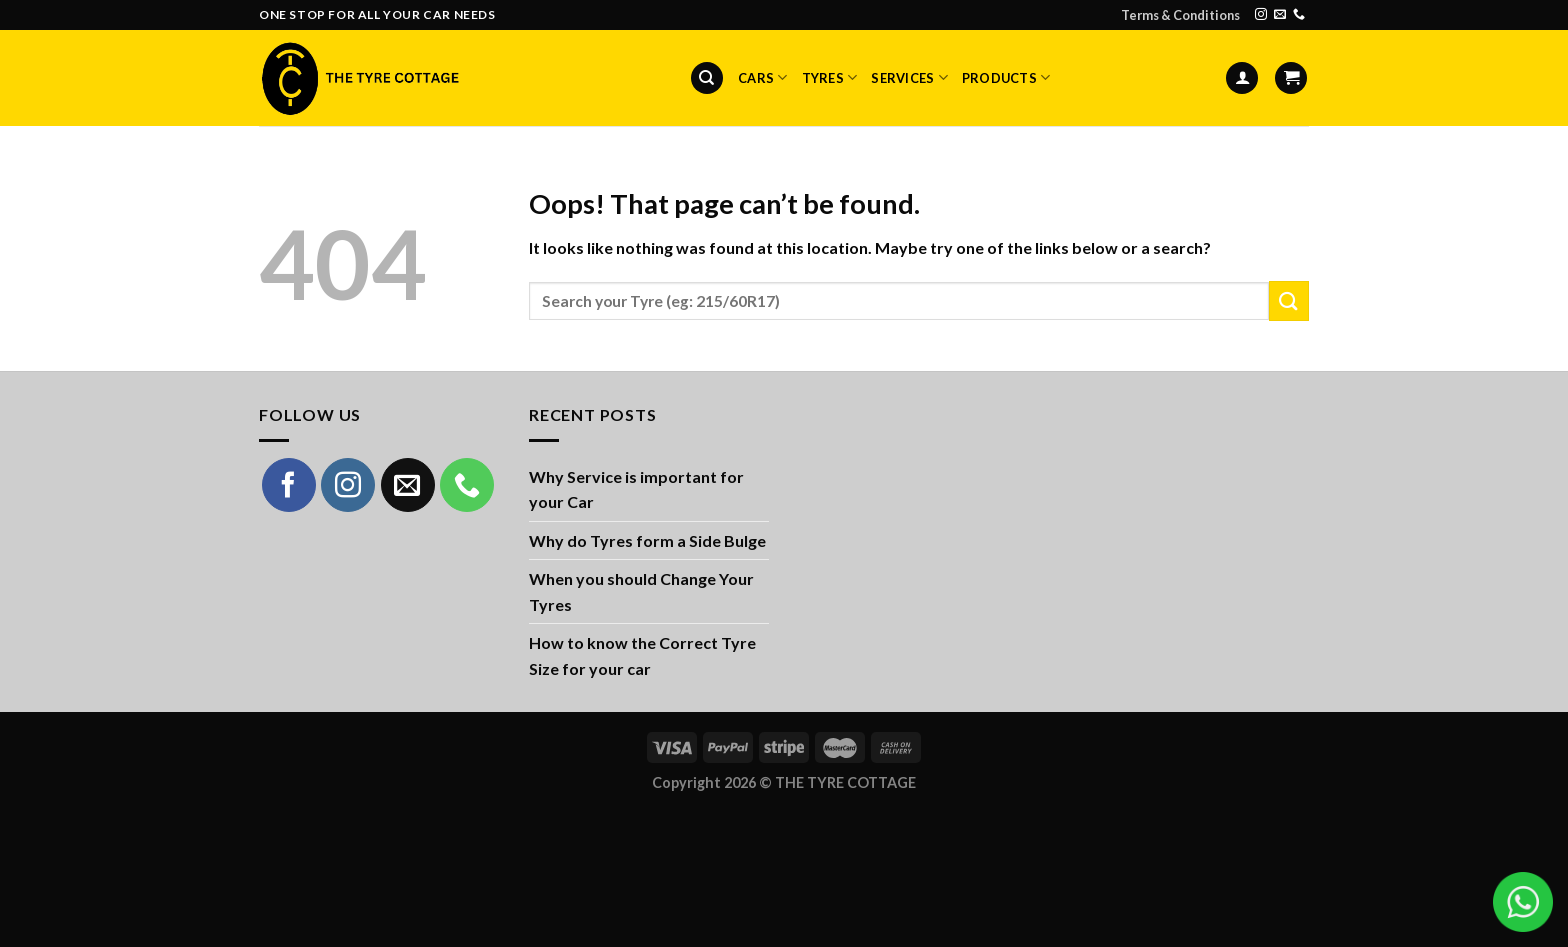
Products (1006, 77)
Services (909, 77)
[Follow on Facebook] (289, 485)
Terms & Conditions (1180, 15)
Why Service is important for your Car (636, 489)
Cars (762, 77)
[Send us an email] (1280, 15)
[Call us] (1299, 15)
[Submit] (1289, 300)
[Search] (707, 78)
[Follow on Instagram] (1261, 15)
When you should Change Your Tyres (641, 591)
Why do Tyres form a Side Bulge (647, 540)
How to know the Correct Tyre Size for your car (642, 655)
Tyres (830, 77)
